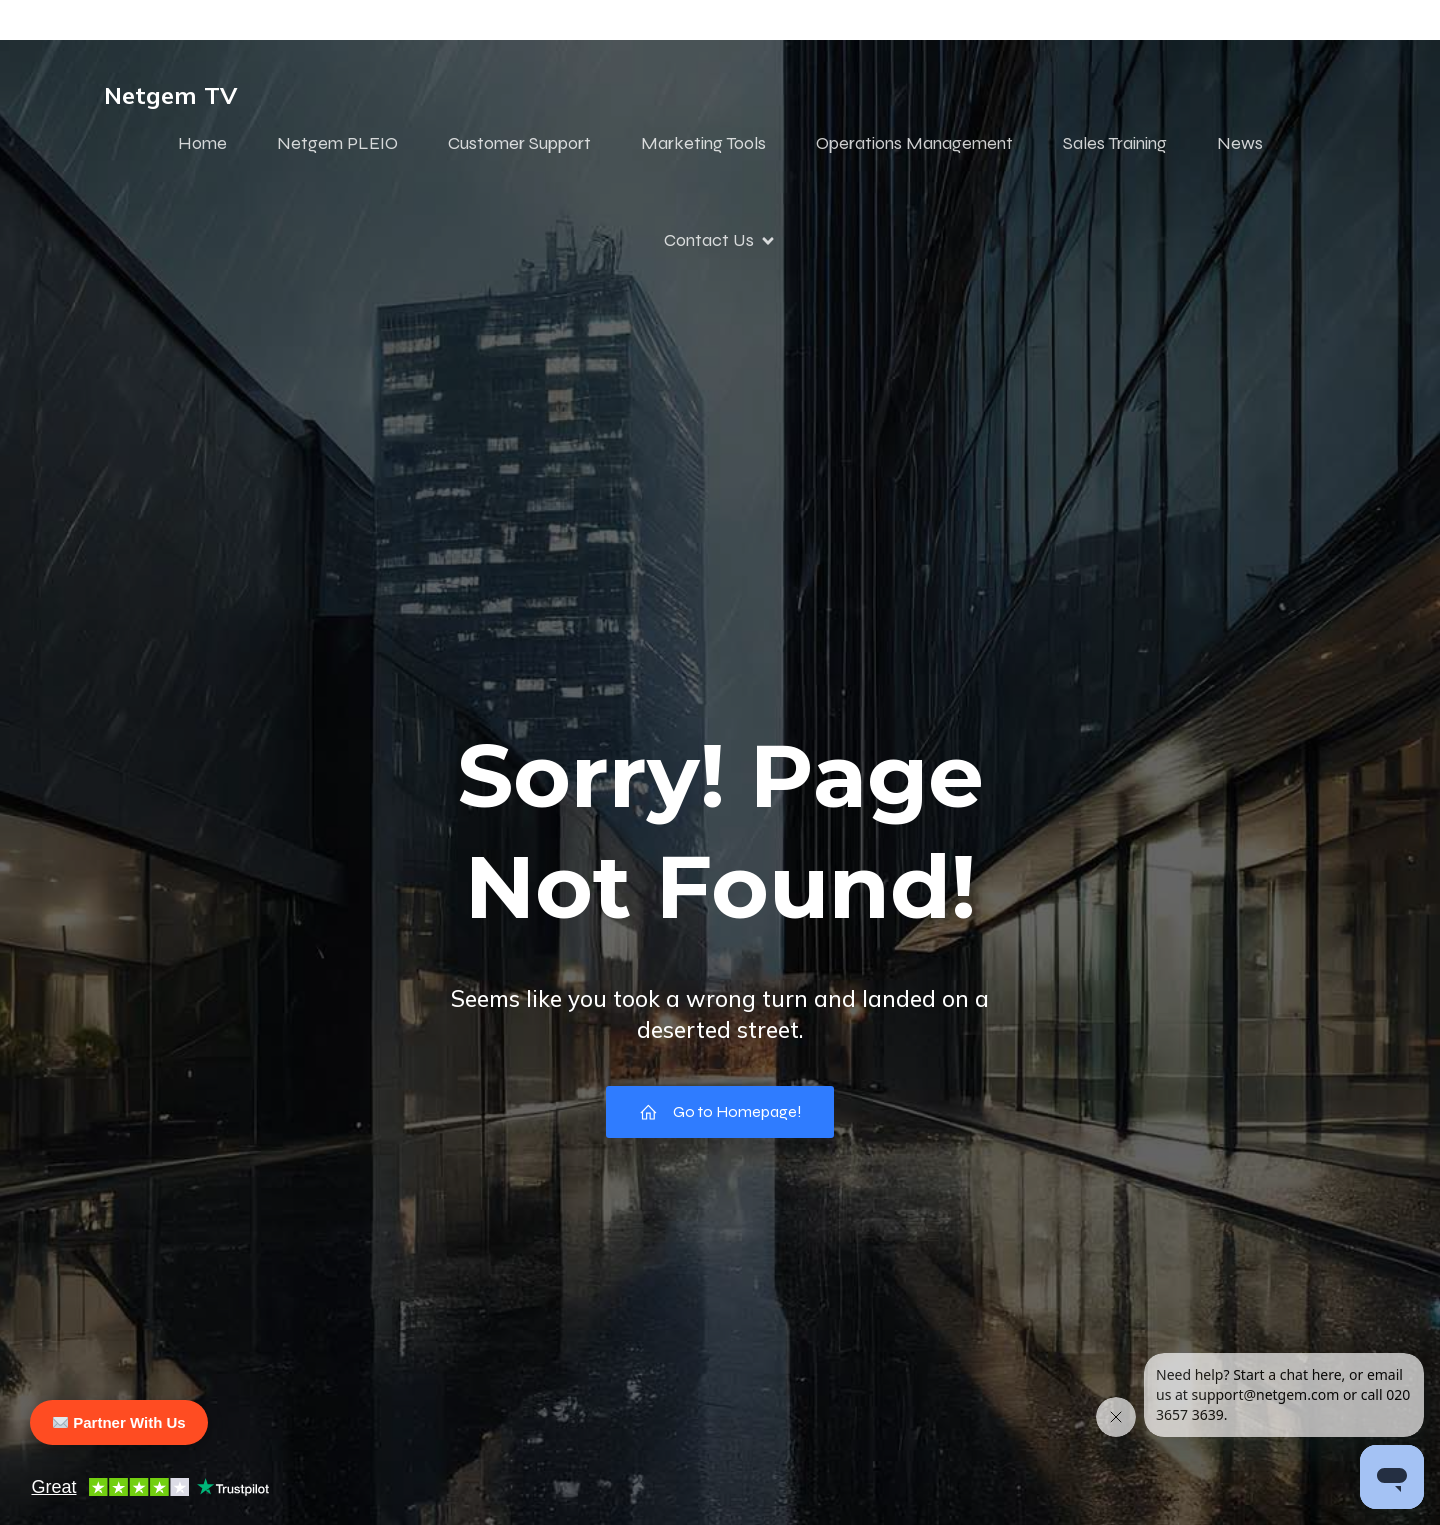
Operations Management (914, 143)
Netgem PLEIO (337, 143)
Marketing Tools (703, 143)
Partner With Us (119, 1422)
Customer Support (519, 143)
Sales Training (1115, 143)
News (1240, 143)
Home (202, 143)
